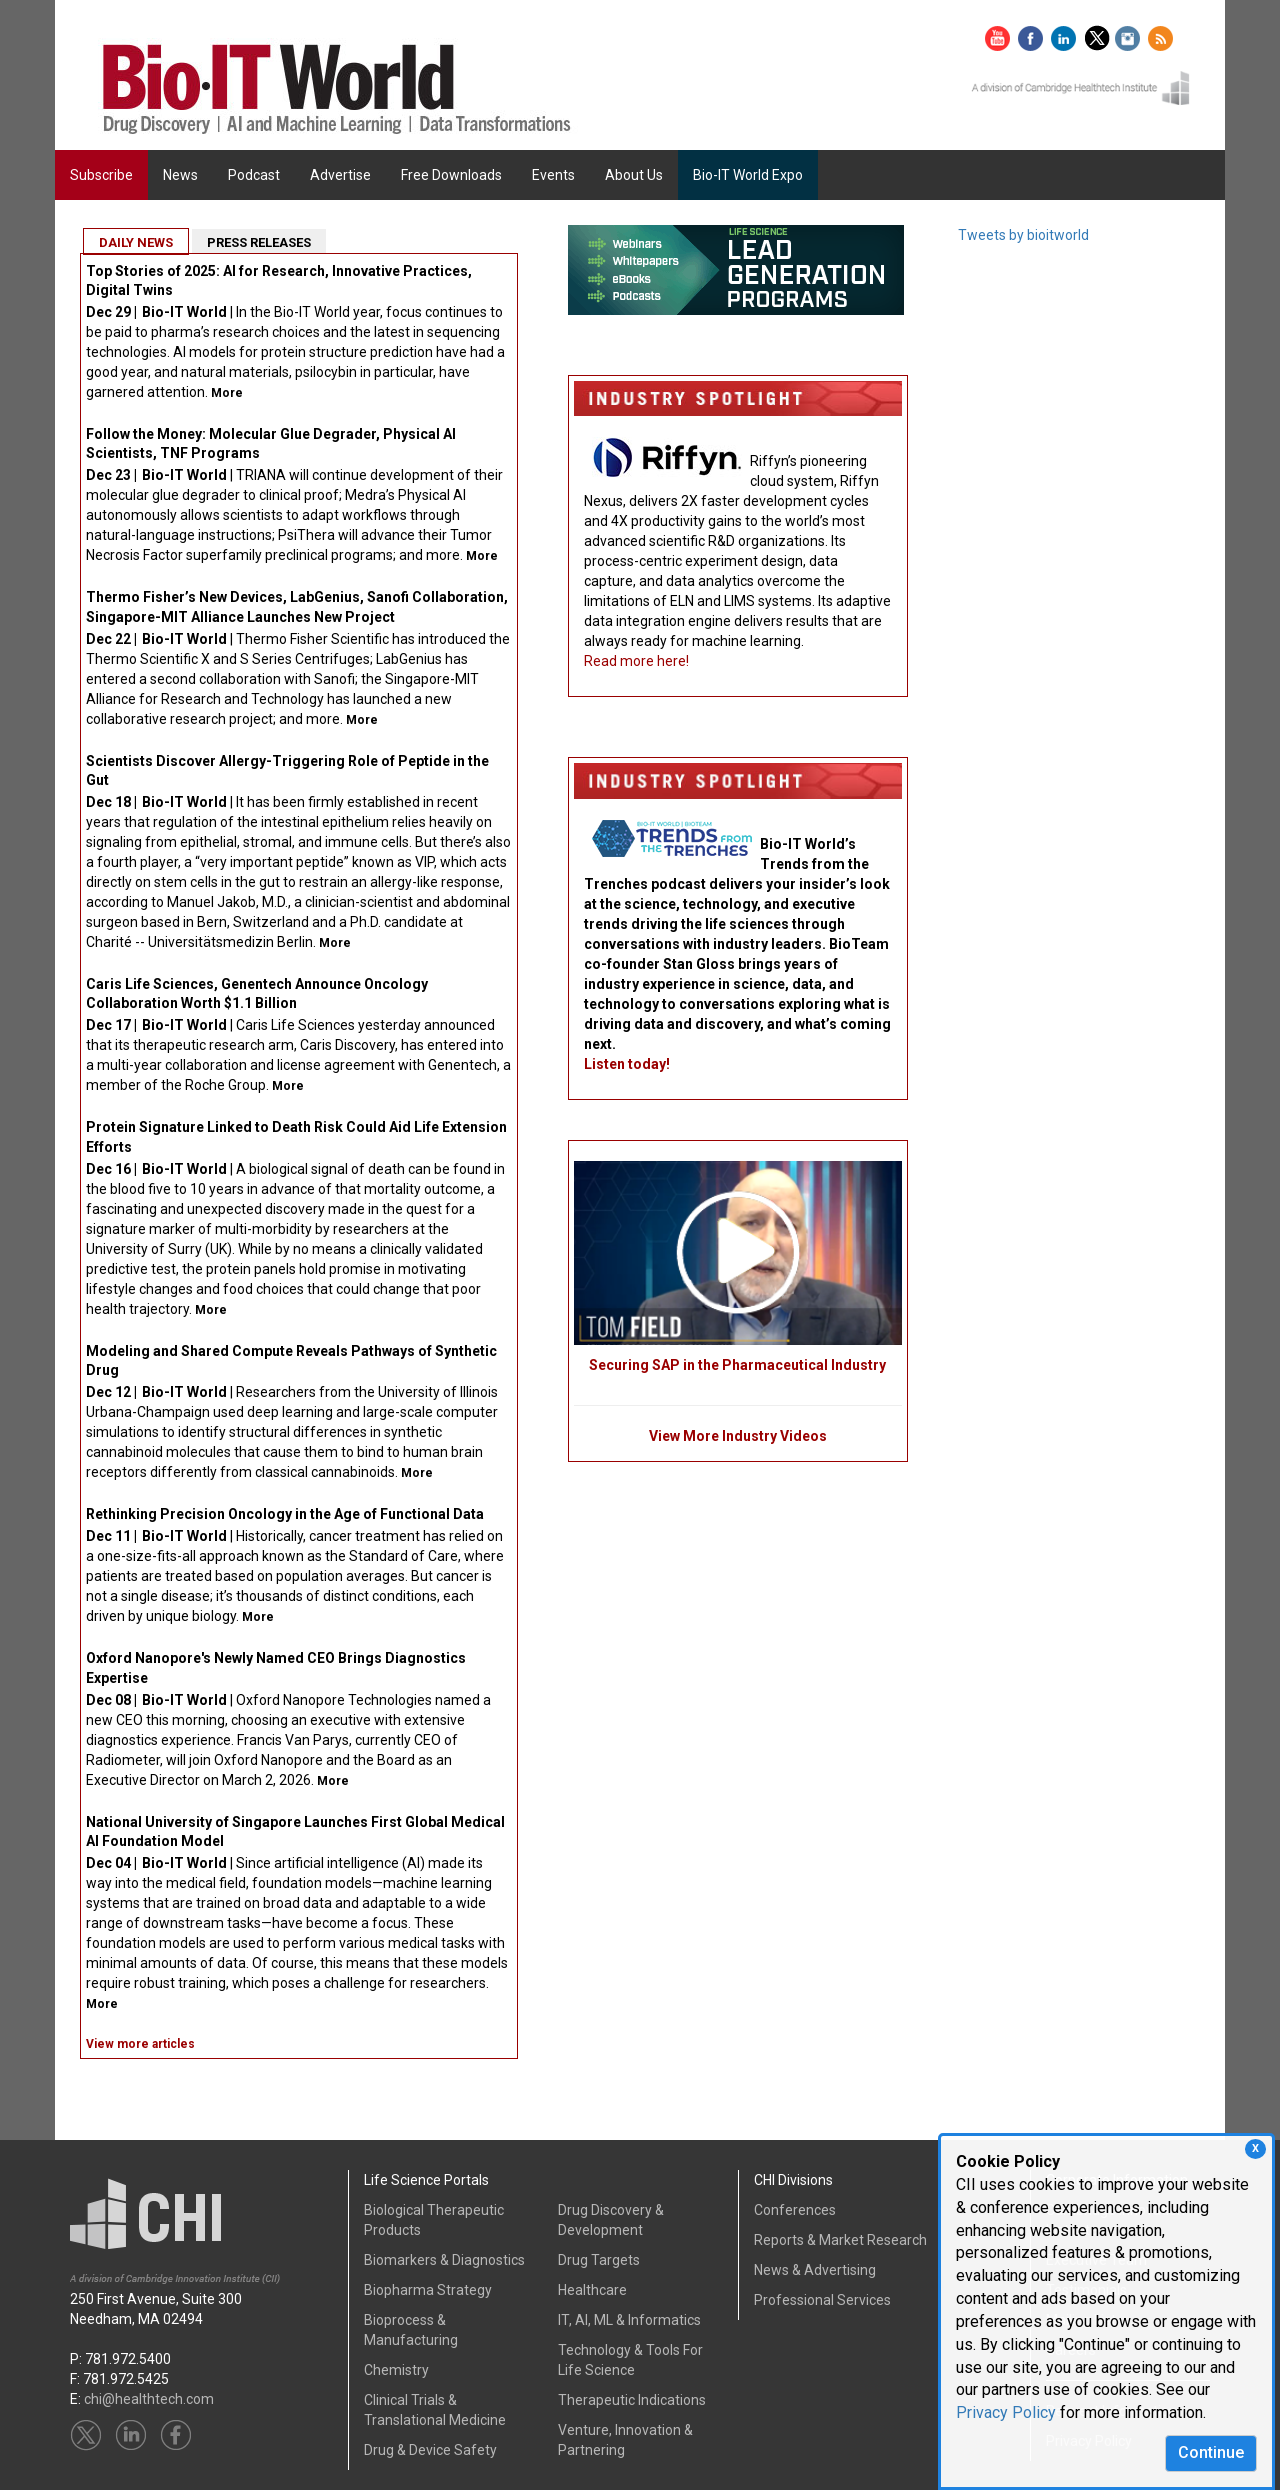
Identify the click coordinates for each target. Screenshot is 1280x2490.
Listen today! (627, 1064)
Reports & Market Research (840, 2240)
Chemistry (396, 2370)
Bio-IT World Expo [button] (748, 175)
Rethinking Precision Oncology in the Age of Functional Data (285, 1514)
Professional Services (822, 2300)
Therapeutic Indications (632, 2400)
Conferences (795, 2210)
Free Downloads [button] (451, 175)
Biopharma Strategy (428, 2290)
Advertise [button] (340, 175)
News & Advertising (815, 2270)
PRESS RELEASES (259, 242)
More (227, 393)
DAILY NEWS (136, 242)
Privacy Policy (1006, 2412)
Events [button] (553, 175)
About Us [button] (634, 175)
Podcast (254, 175)
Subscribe (101, 175)
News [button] (180, 175)
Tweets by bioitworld (1023, 235)
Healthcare (592, 2290)
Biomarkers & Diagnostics (444, 2260)
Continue (1211, 2452)
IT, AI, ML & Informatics (629, 2320)
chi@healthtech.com (149, 2399)
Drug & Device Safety (430, 2450)
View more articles (140, 2044)
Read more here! (636, 661)
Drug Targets (599, 2260)
